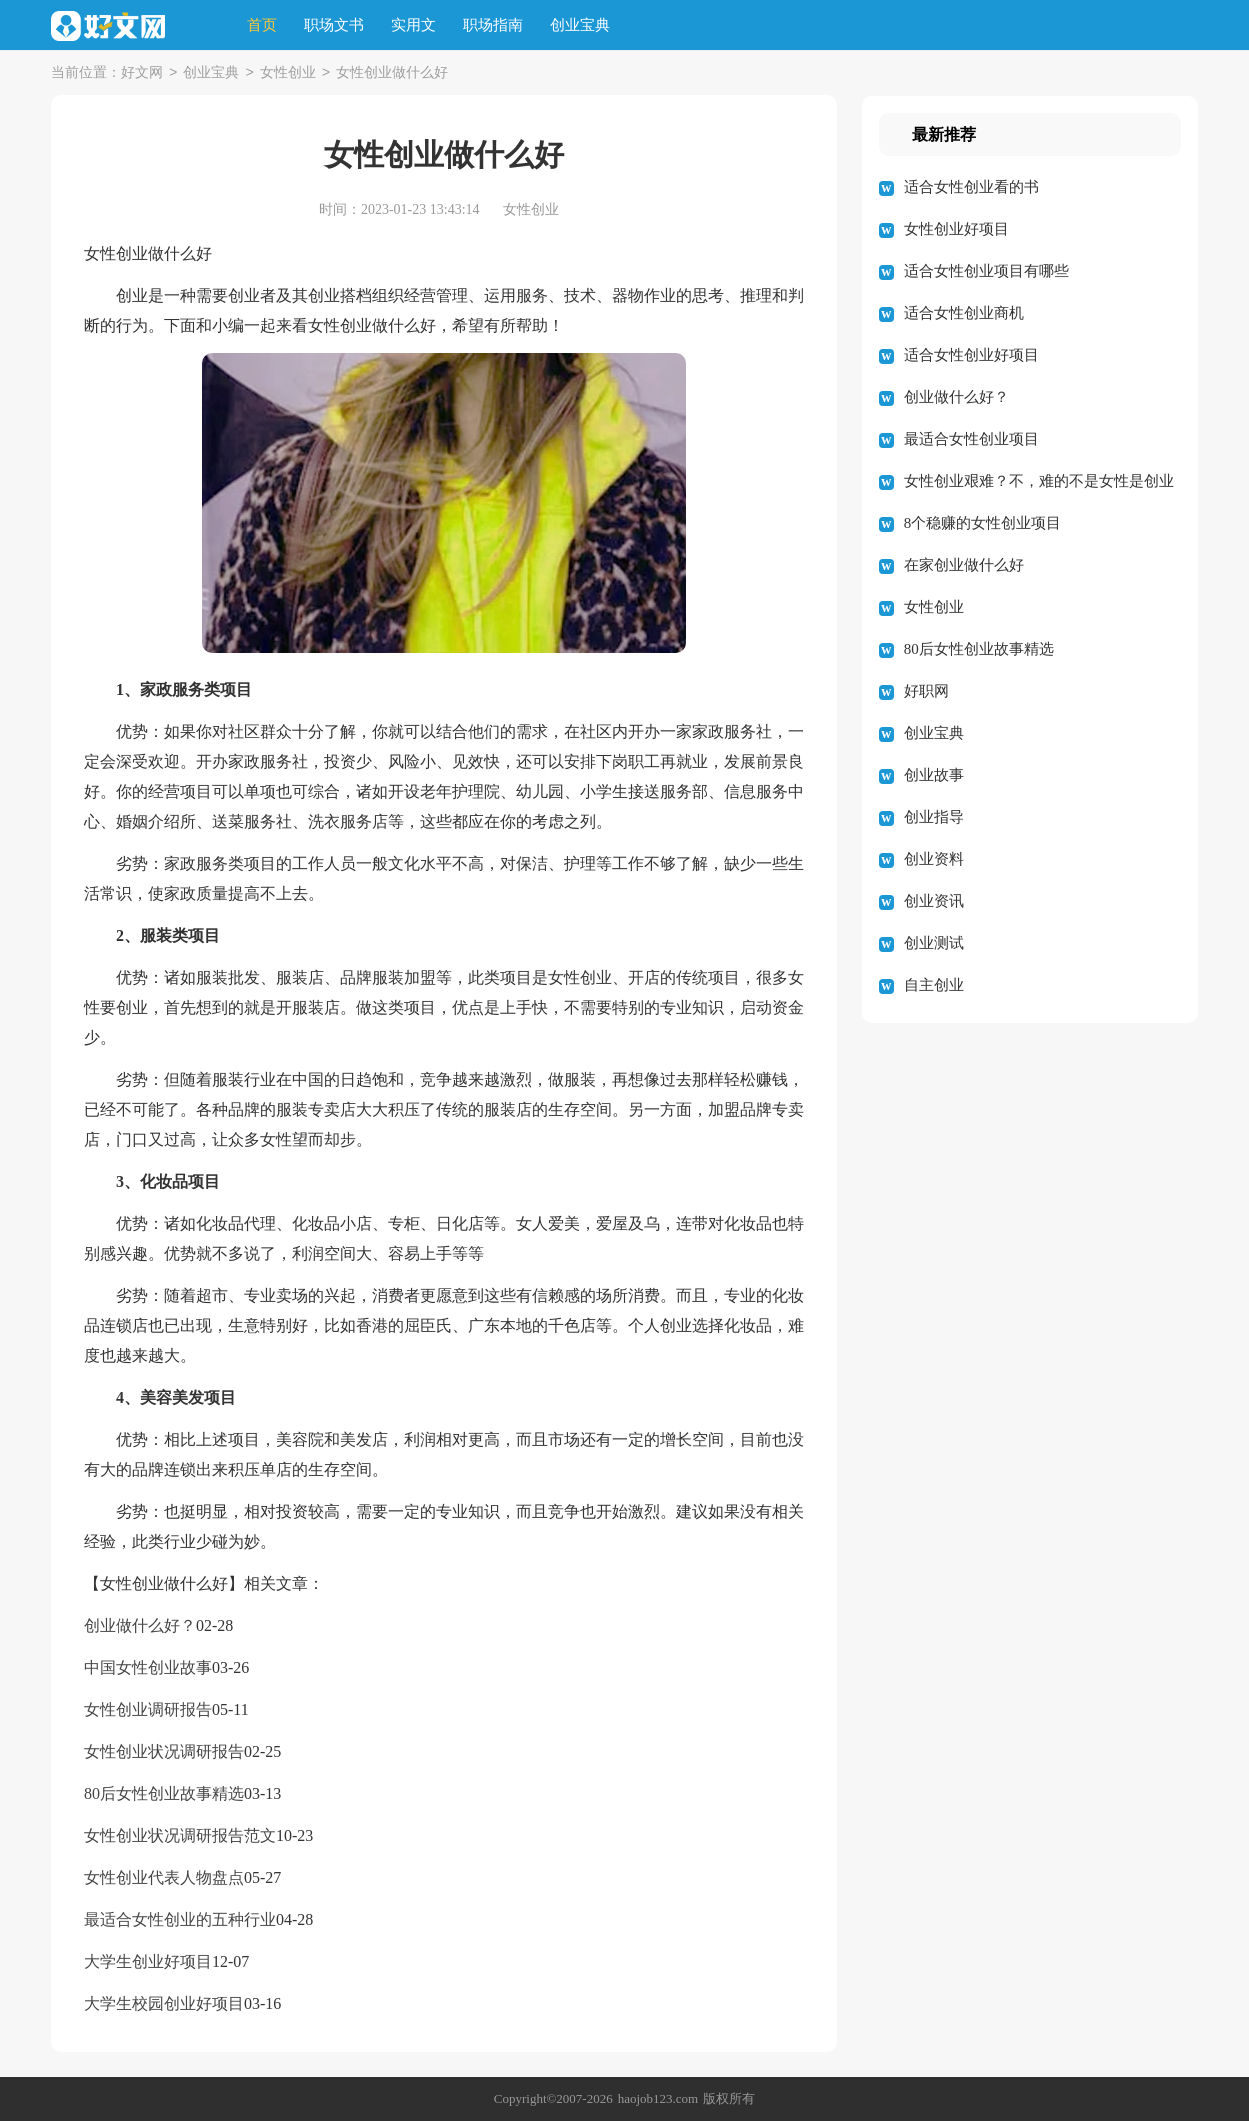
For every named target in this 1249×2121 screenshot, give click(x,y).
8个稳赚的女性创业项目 (983, 523)
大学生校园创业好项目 (164, 2003)
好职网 (926, 691)
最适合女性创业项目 (971, 439)
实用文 (413, 25)
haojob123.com (658, 2098)
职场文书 (334, 25)
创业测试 (934, 943)
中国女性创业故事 (148, 1667)
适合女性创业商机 (964, 313)
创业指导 (934, 817)
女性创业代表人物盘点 (164, 1877)
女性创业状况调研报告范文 (180, 1835)
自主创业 (934, 985)
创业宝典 (580, 25)
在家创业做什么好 (964, 565)
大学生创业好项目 (148, 1961)
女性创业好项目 (956, 229)
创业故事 (934, 775)
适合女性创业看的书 (971, 187)
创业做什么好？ (140, 1625)
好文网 (142, 73)
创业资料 (934, 859)
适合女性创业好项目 (971, 355)
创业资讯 (934, 901)
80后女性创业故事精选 (164, 1793)
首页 (262, 25)
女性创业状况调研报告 (164, 1751)
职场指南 (493, 25)
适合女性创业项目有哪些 (986, 271)
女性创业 (288, 73)
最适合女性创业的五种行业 (180, 1919)
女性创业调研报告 (148, 1709)
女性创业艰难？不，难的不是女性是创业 (1039, 481)
